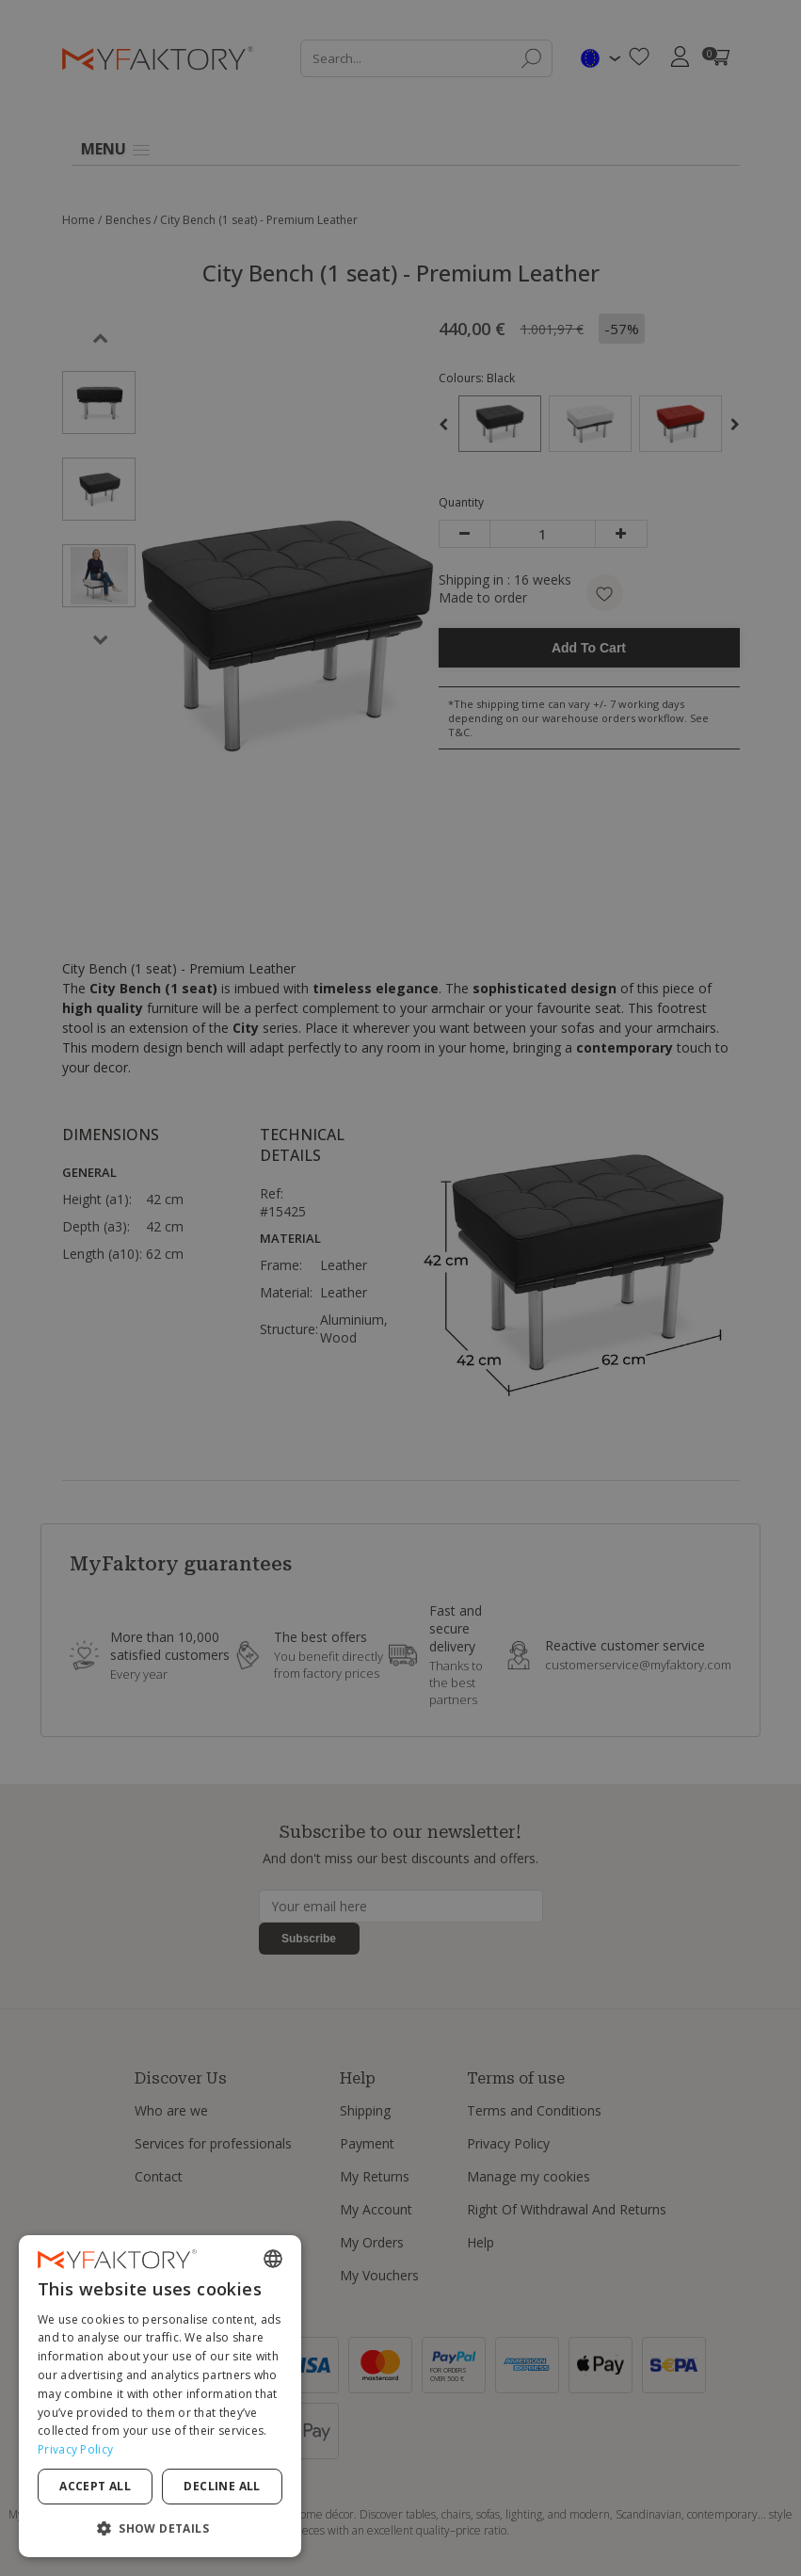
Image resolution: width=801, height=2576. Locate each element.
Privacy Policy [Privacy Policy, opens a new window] (75, 2449)
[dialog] (160, 2396)
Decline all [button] (222, 2486)
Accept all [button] (95, 2486)
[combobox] (273, 2258)
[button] (160, 2527)
